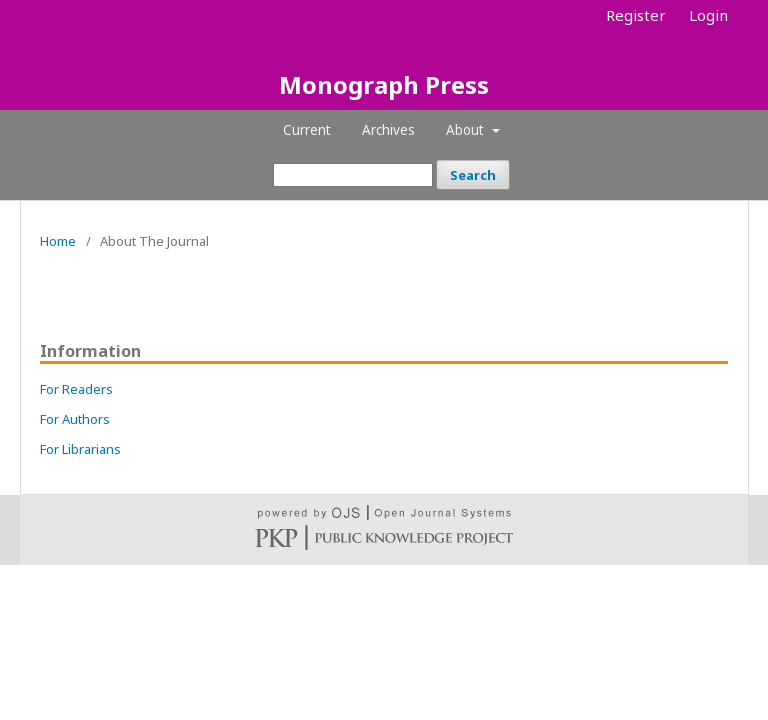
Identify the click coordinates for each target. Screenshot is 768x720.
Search (473, 175)
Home (58, 241)
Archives (388, 130)
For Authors (75, 419)
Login (708, 15)
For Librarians (80, 449)
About (467, 130)
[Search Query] (353, 175)
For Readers (76, 389)
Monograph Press (384, 84)
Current (307, 130)
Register (636, 15)
